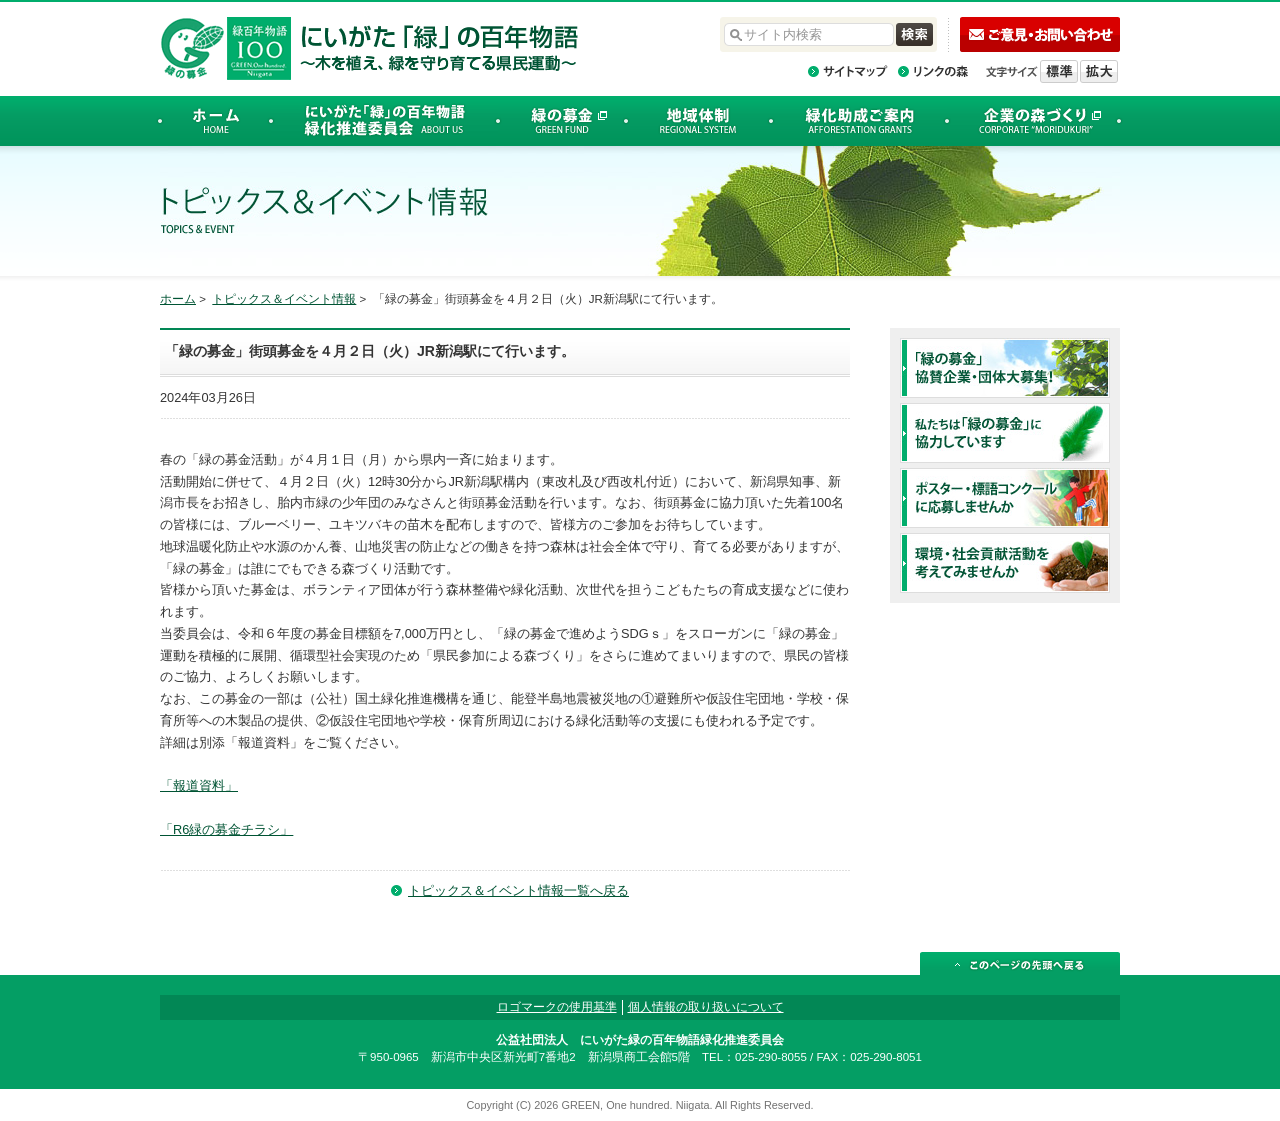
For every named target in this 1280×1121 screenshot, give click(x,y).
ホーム (178, 299)
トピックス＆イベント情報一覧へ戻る (518, 890)
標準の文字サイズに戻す (1059, 71)
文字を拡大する (1099, 71)
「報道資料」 (199, 785)
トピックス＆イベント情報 (284, 299)
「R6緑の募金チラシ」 (226, 829)
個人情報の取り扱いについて (706, 1007)
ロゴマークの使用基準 (557, 1007)
